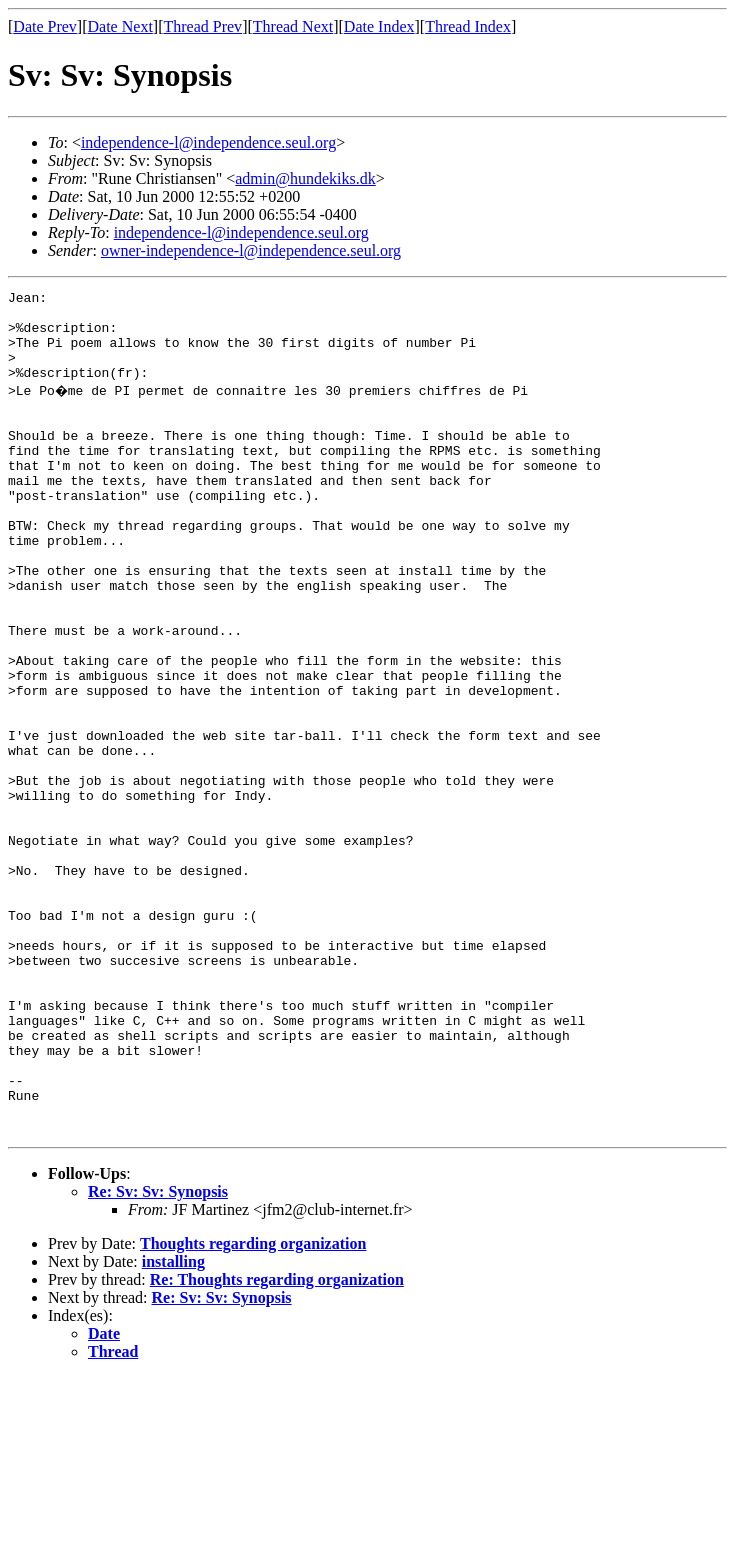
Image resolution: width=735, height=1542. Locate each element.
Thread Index (468, 26)
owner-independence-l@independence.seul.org (251, 250)
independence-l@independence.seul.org (208, 142)
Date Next (120, 26)
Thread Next (293, 26)
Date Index (379, 26)
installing (173, 1426)
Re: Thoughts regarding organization (277, 1444)
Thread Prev (202, 26)
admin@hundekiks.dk (305, 178)
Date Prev (45, 26)
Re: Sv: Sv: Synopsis (158, 1356)
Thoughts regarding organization (253, 1408)
